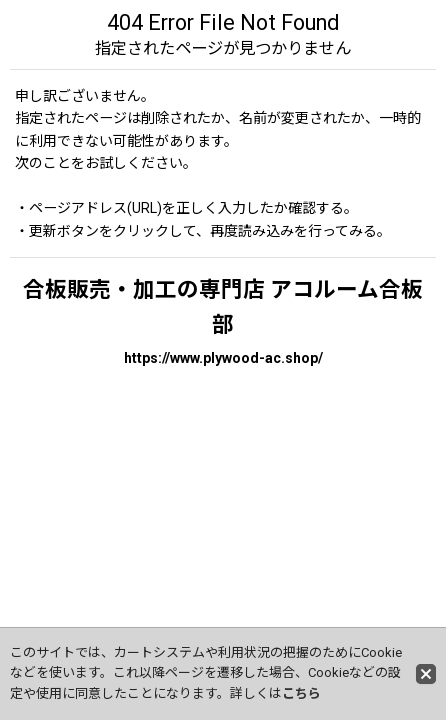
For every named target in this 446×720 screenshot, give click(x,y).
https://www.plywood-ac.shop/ (223, 358)
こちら (301, 693)
